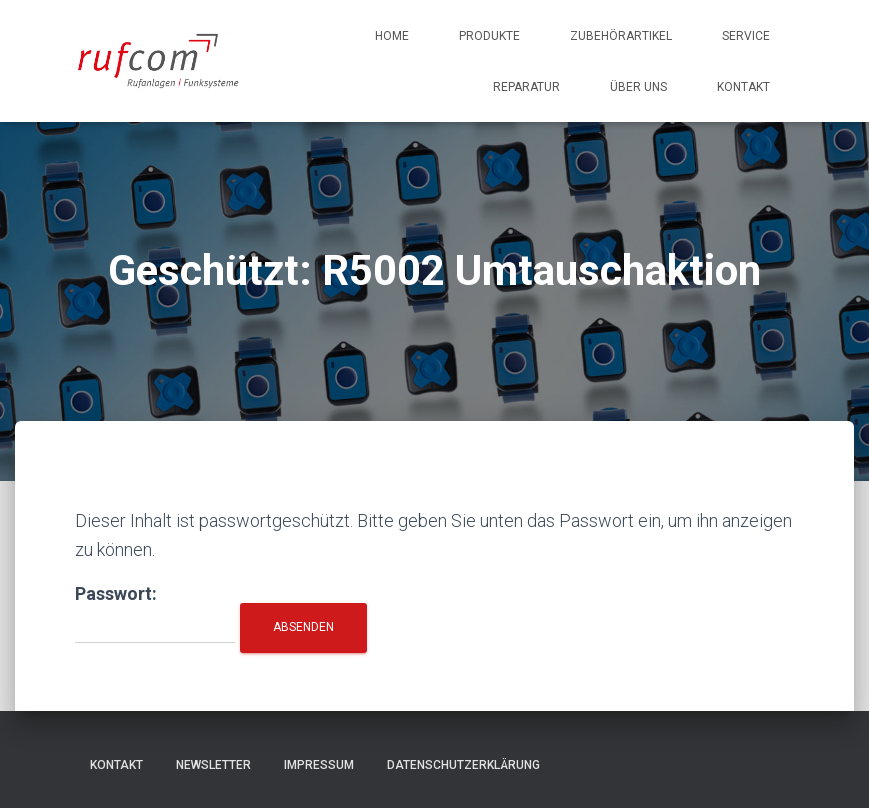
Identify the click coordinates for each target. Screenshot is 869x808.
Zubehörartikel (621, 36)
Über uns (638, 87)
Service (746, 36)
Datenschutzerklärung (463, 765)
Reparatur (526, 87)
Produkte (489, 36)
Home (392, 36)
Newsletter (213, 765)
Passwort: (155, 613)
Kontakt (743, 87)
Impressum (319, 765)
